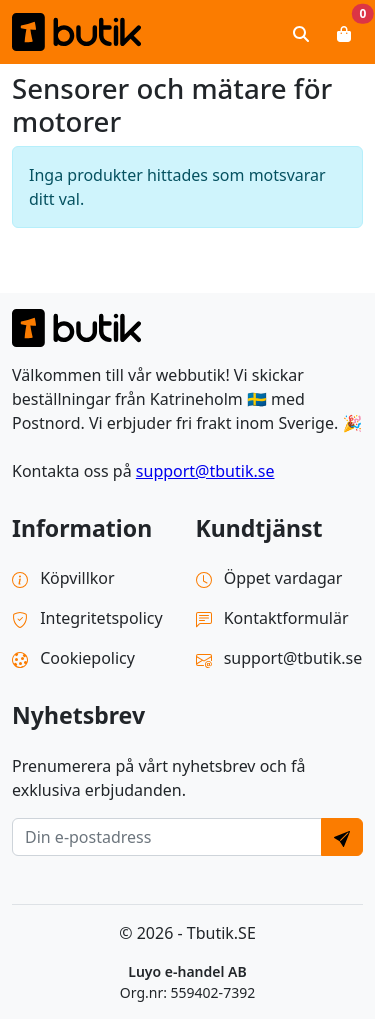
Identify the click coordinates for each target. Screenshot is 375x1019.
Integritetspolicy (87, 618)
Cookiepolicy (73, 658)
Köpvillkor (63, 578)
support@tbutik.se (205, 471)
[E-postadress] (167, 837)
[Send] (342, 837)
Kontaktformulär (272, 618)
